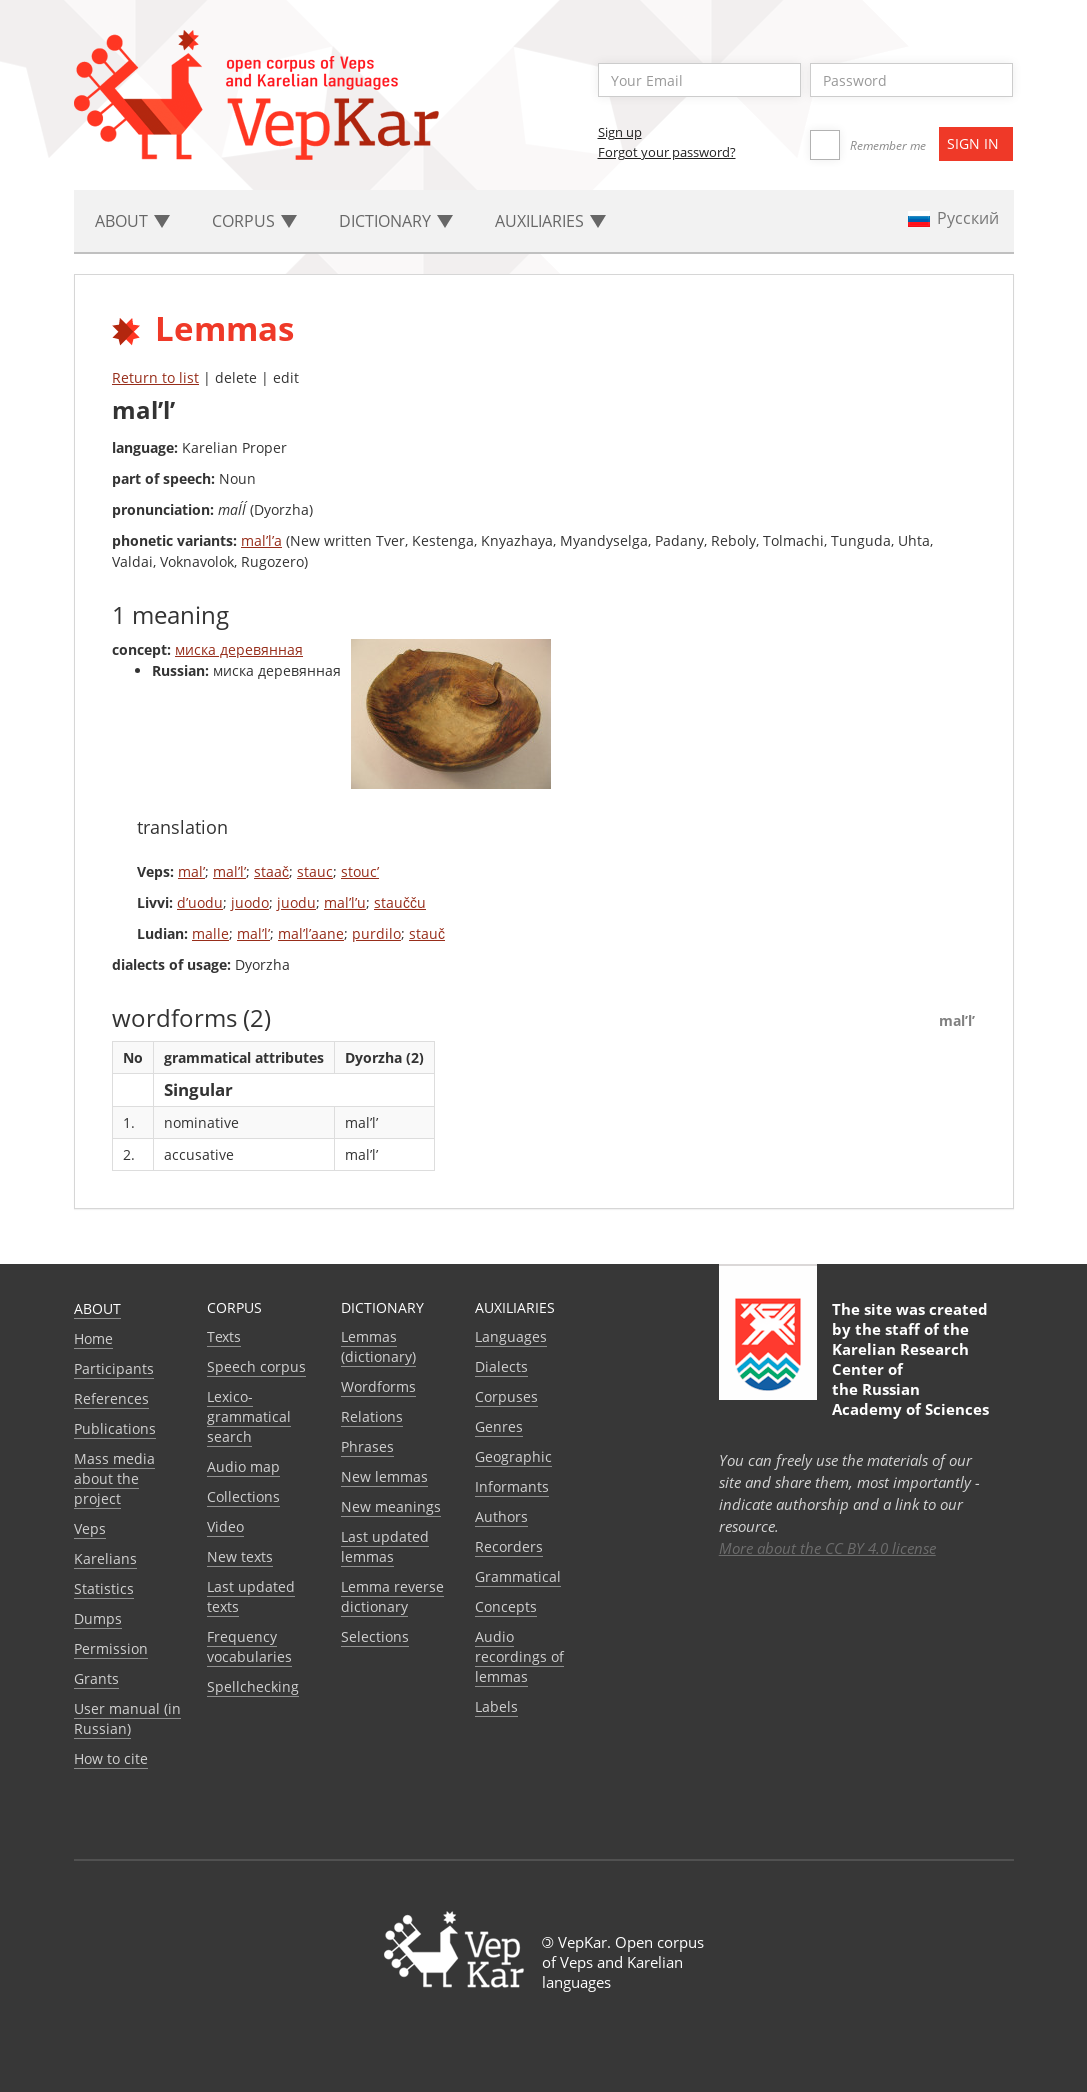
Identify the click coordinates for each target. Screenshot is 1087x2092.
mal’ (191, 871)
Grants (96, 1678)
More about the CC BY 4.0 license (827, 1548)
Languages (511, 1336)
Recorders (509, 1546)
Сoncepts (506, 1606)
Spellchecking (253, 1686)
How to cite (111, 1758)
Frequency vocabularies (249, 1646)
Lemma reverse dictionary (392, 1596)
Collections (243, 1496)
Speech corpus (256, 1366)
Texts (224, 1336)
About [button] (132, 221)
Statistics (104, 1588)
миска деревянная (239, 649)
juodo (250, 902)
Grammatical (518, 1576)
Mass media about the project (114, 1478)
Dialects (501, 1366)
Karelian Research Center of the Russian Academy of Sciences (910, 1379)
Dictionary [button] (396, 221)
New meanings (391, 1506)
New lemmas (384, 1476)
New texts (240, 1556)
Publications (115, 1428)
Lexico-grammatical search (249, 1416)
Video (225, 1526)
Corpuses (506, 1396)
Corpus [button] (254, 221)
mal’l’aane (311, 933)
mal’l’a (261, 540)
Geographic (513, 1456)
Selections (375, 1636)
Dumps (98, 1618)
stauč (427, 933)
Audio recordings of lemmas (519, 1656)
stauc (315, 871)
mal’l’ (229, 871)
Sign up (620, 132)
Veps (90, 1528)
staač (271, 871)
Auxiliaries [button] (550, 221)
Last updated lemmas (385, 1546)
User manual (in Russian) (127, 1718)
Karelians (105, 1558)
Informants (512, 1486)
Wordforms (378, 1386)
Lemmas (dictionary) (378, 1346)
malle (210, 933)
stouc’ (360, 871)
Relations (372, 1416)
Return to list (155, 377)
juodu (296, 902)
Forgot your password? (667, 152)
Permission (111, 1648)
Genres (499, 1426)
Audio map (243, 1466)
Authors (501, 1516)
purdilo (376, 933)
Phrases (367, 1446)
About (97, 1308)
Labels (496, 1706)
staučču (400, 902)
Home (93, 1338)
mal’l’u (345, 902)
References (111, 1398)
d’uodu (200, 902)
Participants (114, 1368)
